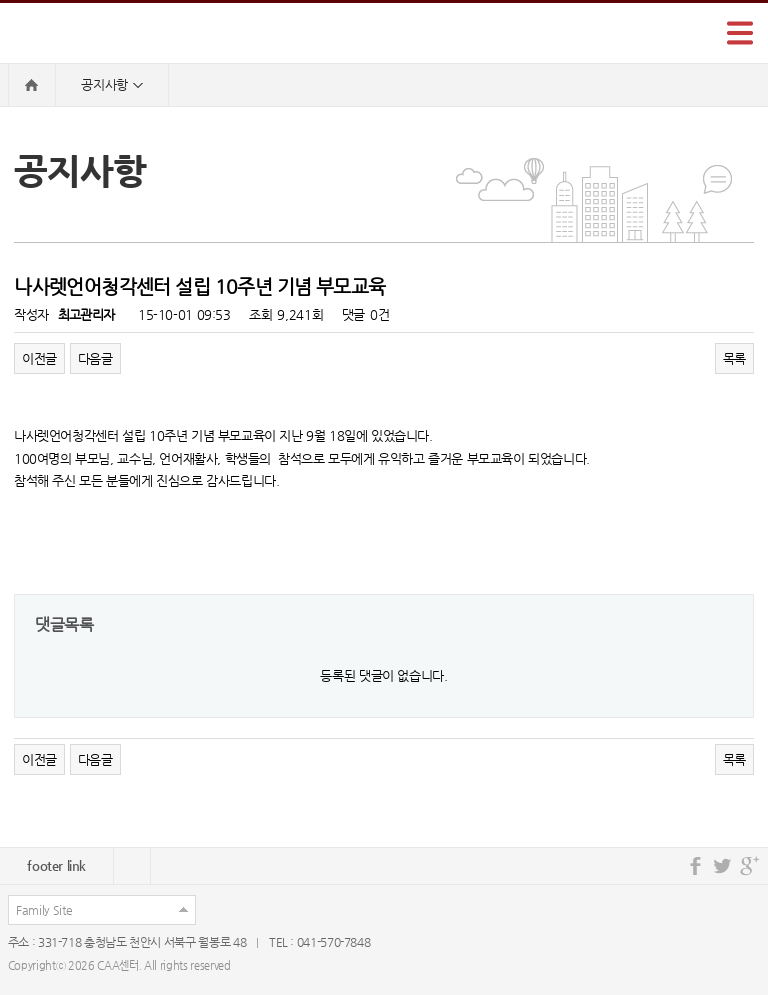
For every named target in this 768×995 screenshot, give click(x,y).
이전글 (39, 358)
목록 (734, 358)
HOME (32, 85)
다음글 (95, 358)
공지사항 (112, 85)
